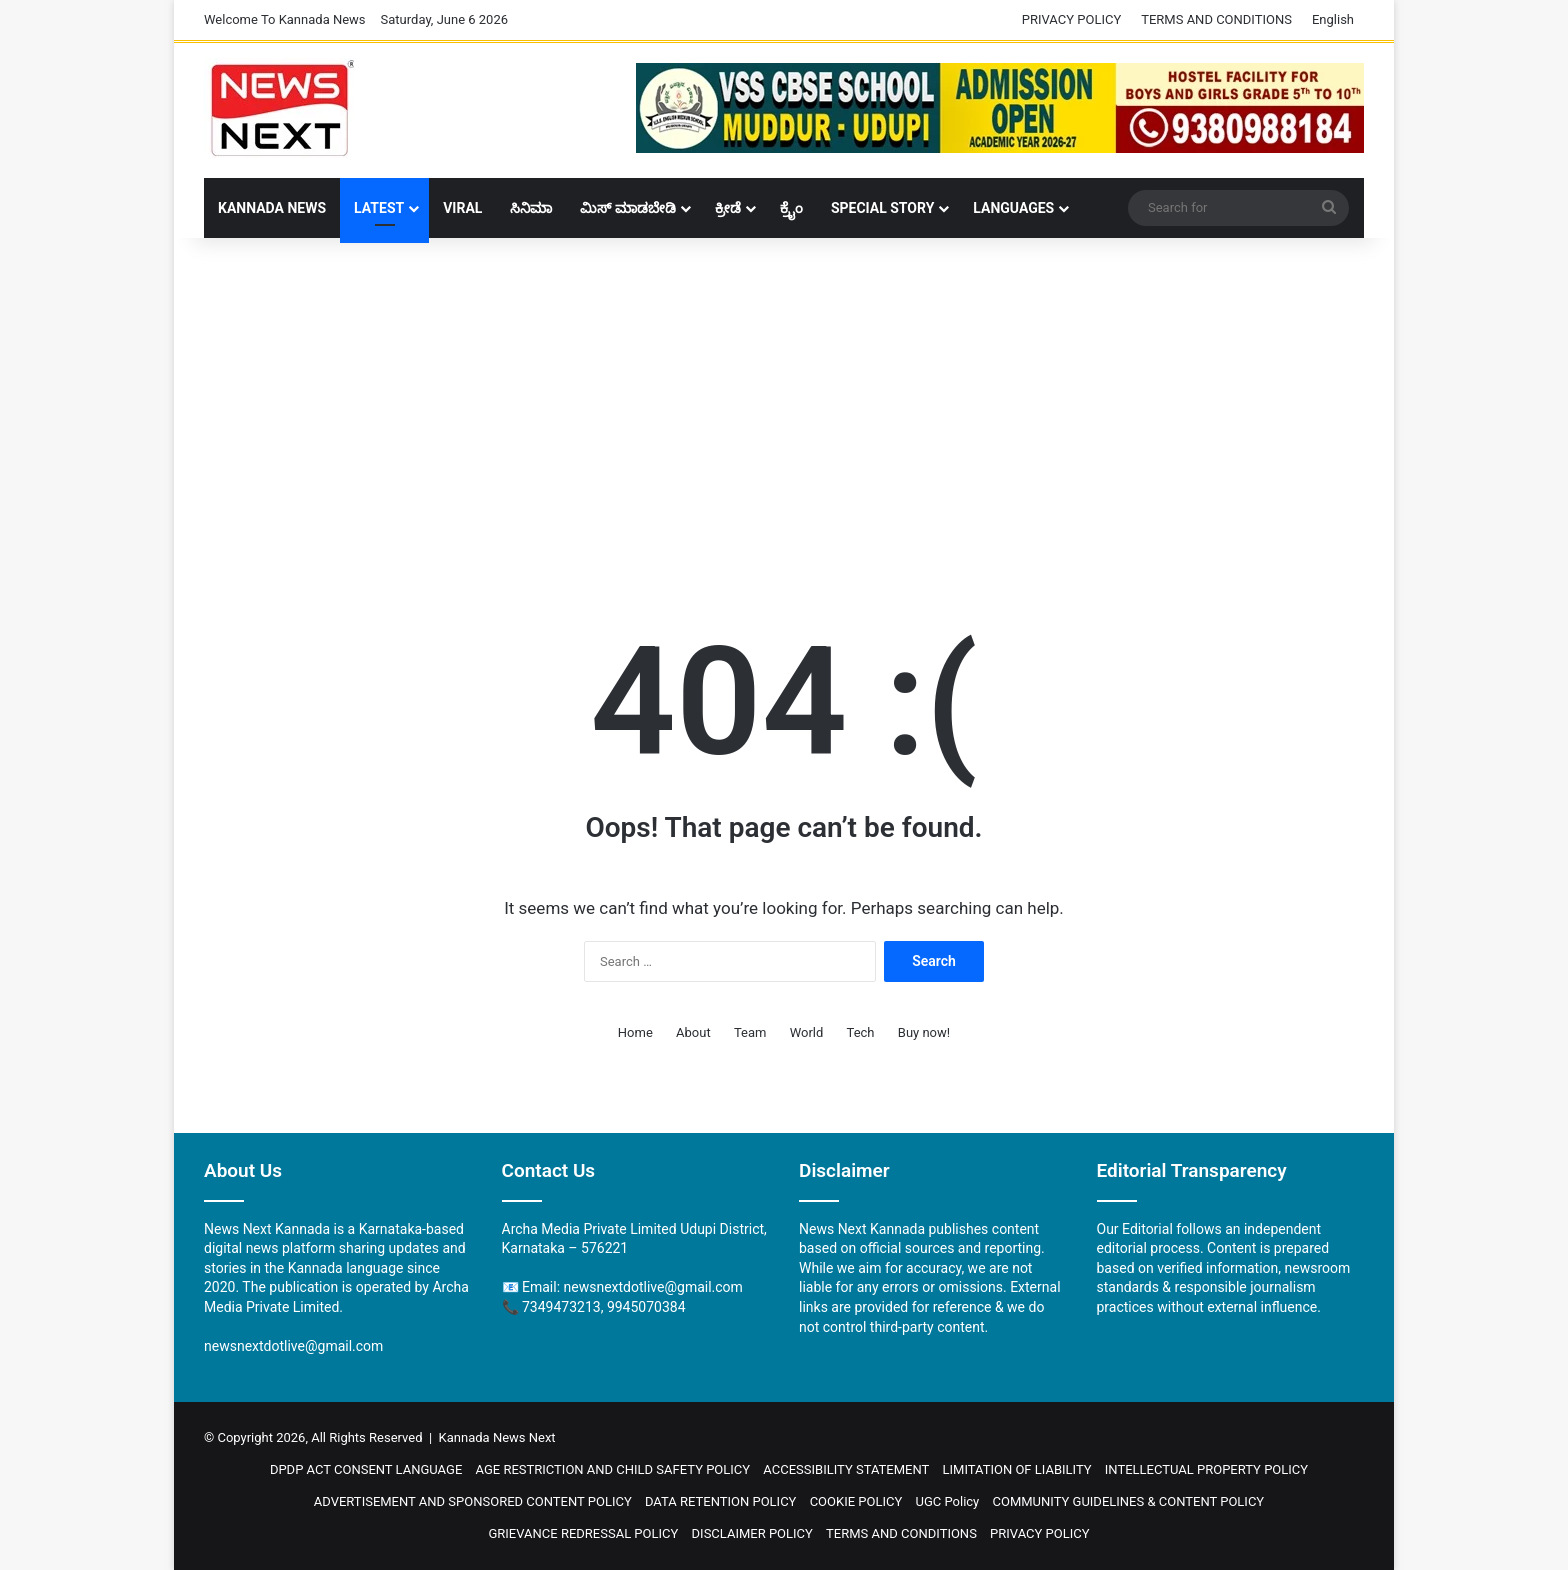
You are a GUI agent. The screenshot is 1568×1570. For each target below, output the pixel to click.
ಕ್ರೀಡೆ (728, 208)
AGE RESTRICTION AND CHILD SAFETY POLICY (613, 1469)
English (1333, 19)
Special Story (882, 208)
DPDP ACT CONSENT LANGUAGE (366, 1469)
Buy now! (924, 1032)
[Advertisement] (784, 398)
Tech (861, 1032)
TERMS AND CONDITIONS (1216, 19)
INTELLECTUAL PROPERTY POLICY (1206, 1469)
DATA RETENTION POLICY (720, 1501)
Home (635, 1032)
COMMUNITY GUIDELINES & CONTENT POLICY (1129, 1501)
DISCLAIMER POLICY (752, 1533)
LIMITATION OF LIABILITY (1017, 1469)
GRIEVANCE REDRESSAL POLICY (583, 1533)
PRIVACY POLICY (1071, 19)
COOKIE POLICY (856, 1501)
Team (750, 1032)
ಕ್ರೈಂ (791, 208)
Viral (462, 208)
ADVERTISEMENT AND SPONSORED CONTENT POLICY (473, 1501)
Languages (1013, 208)
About (693, 1032)
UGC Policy (947, 1501)
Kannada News (272, 208)
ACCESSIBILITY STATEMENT (846, 1469)
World (807, 1032)
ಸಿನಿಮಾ (531, 208)
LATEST (379, 208)
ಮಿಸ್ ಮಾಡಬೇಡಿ (627, 208)
